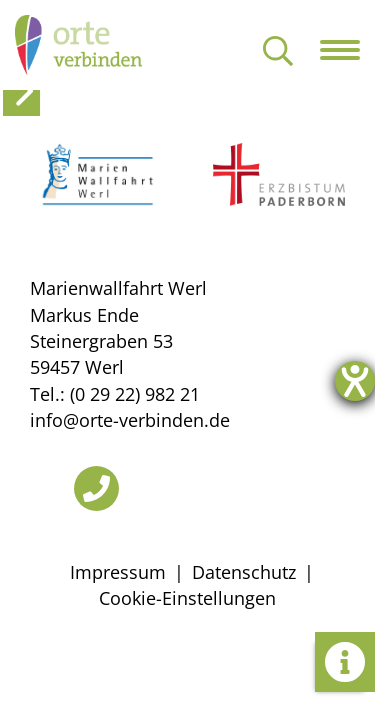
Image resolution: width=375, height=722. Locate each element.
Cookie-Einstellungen (187, 598)
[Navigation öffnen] (347, 50)
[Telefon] (96, 488)
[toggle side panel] (21, 91)
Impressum (118, 572)
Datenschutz (244, 572)
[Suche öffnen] (278, 52)
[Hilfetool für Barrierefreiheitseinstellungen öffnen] (355, 381)
